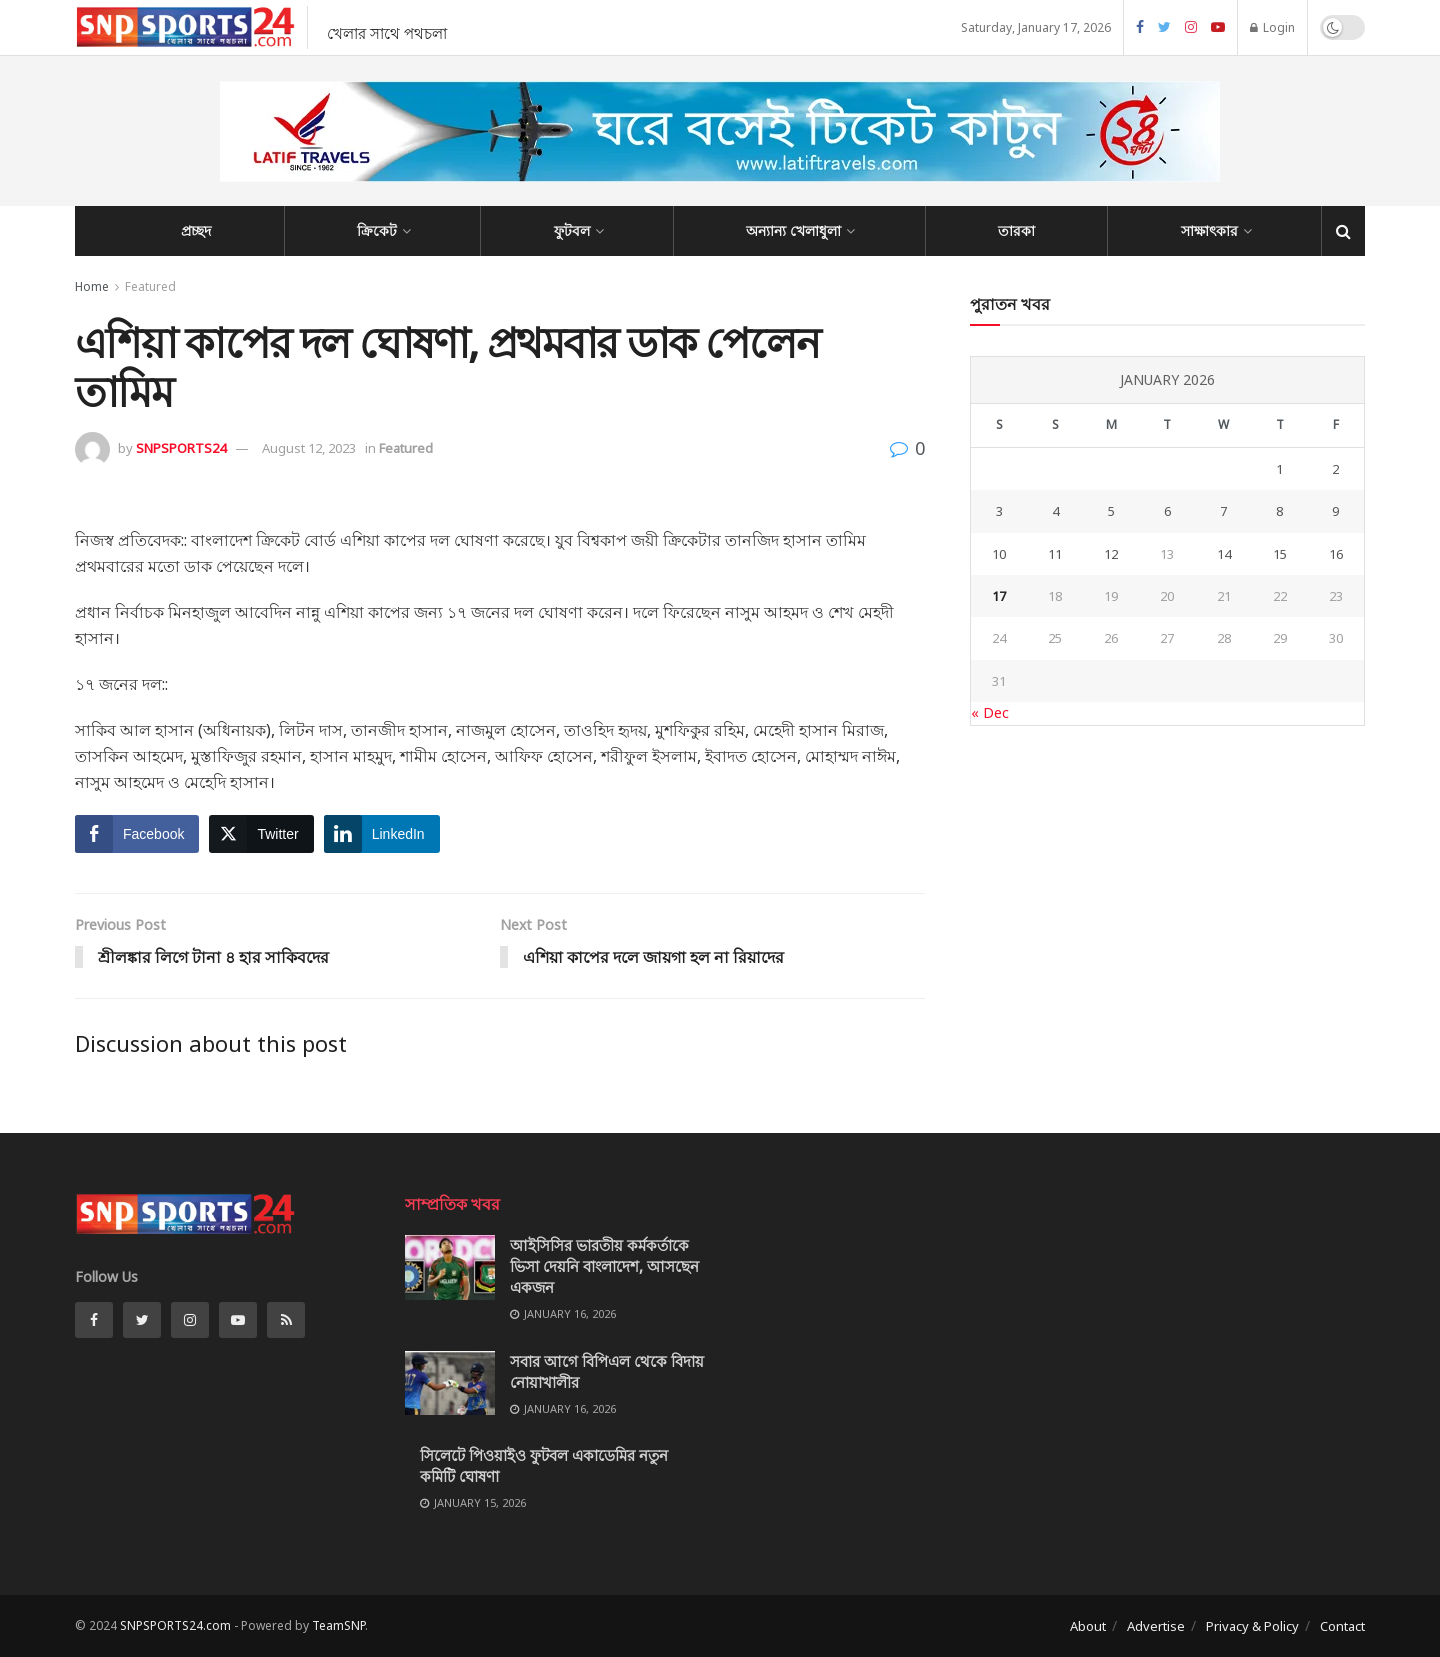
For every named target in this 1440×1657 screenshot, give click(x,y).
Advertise (1156, 1626)
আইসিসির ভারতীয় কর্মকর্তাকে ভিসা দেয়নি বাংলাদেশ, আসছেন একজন (604, 1267)
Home (92, 286)
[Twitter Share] (261, 834)
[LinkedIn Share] (382, 834)
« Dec (990, 712)
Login (1272, 27)
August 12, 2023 (309, 448)
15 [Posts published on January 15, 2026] (1280, 554)
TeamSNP (338, 1625)
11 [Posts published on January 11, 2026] (1055, 554)
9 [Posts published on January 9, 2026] (1335, 511)
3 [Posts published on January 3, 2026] (999, 511)
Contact (1342, 1626)
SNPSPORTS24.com (175, 1625)
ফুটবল (572, 230)
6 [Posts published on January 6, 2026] (1167, 511)
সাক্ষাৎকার (1209, 230)
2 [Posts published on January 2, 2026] (1335, 469)
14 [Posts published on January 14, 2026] (1224, 554)
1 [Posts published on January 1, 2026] (1279, 469)
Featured (150, 286)
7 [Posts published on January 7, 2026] (1223, 511)
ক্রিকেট (377, 230)
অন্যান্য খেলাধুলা (793, 230)
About (1088, 1626)
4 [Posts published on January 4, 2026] (1055, 511)
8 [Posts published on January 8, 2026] (1279, 511)
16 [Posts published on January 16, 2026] (1336, 554)
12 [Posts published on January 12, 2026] (1111, 554)
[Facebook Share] (137, 834)
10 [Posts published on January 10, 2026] (999, 554)
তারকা (1016, 230)
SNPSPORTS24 (181, 448)
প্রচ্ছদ (196, 230)
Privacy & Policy (1252, 1626)
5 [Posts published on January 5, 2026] (1111, 511)
